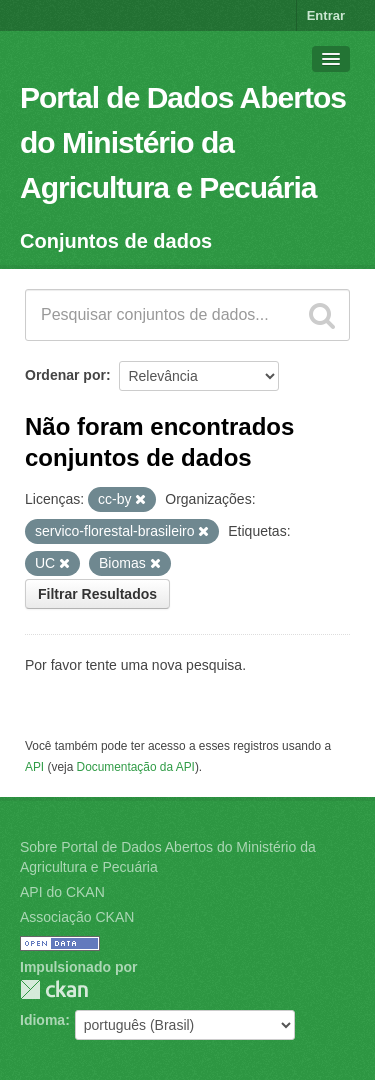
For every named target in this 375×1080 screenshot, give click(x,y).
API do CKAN (62, 892)
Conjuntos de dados (116, 241)
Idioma (42, 1020)
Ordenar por (65, 375)
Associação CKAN (77, 917)
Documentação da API (136, 767)
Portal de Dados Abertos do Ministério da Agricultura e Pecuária (183, 142)
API (34, 767)
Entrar (326, 15)
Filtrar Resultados (97, 594)
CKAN (54, 989)
